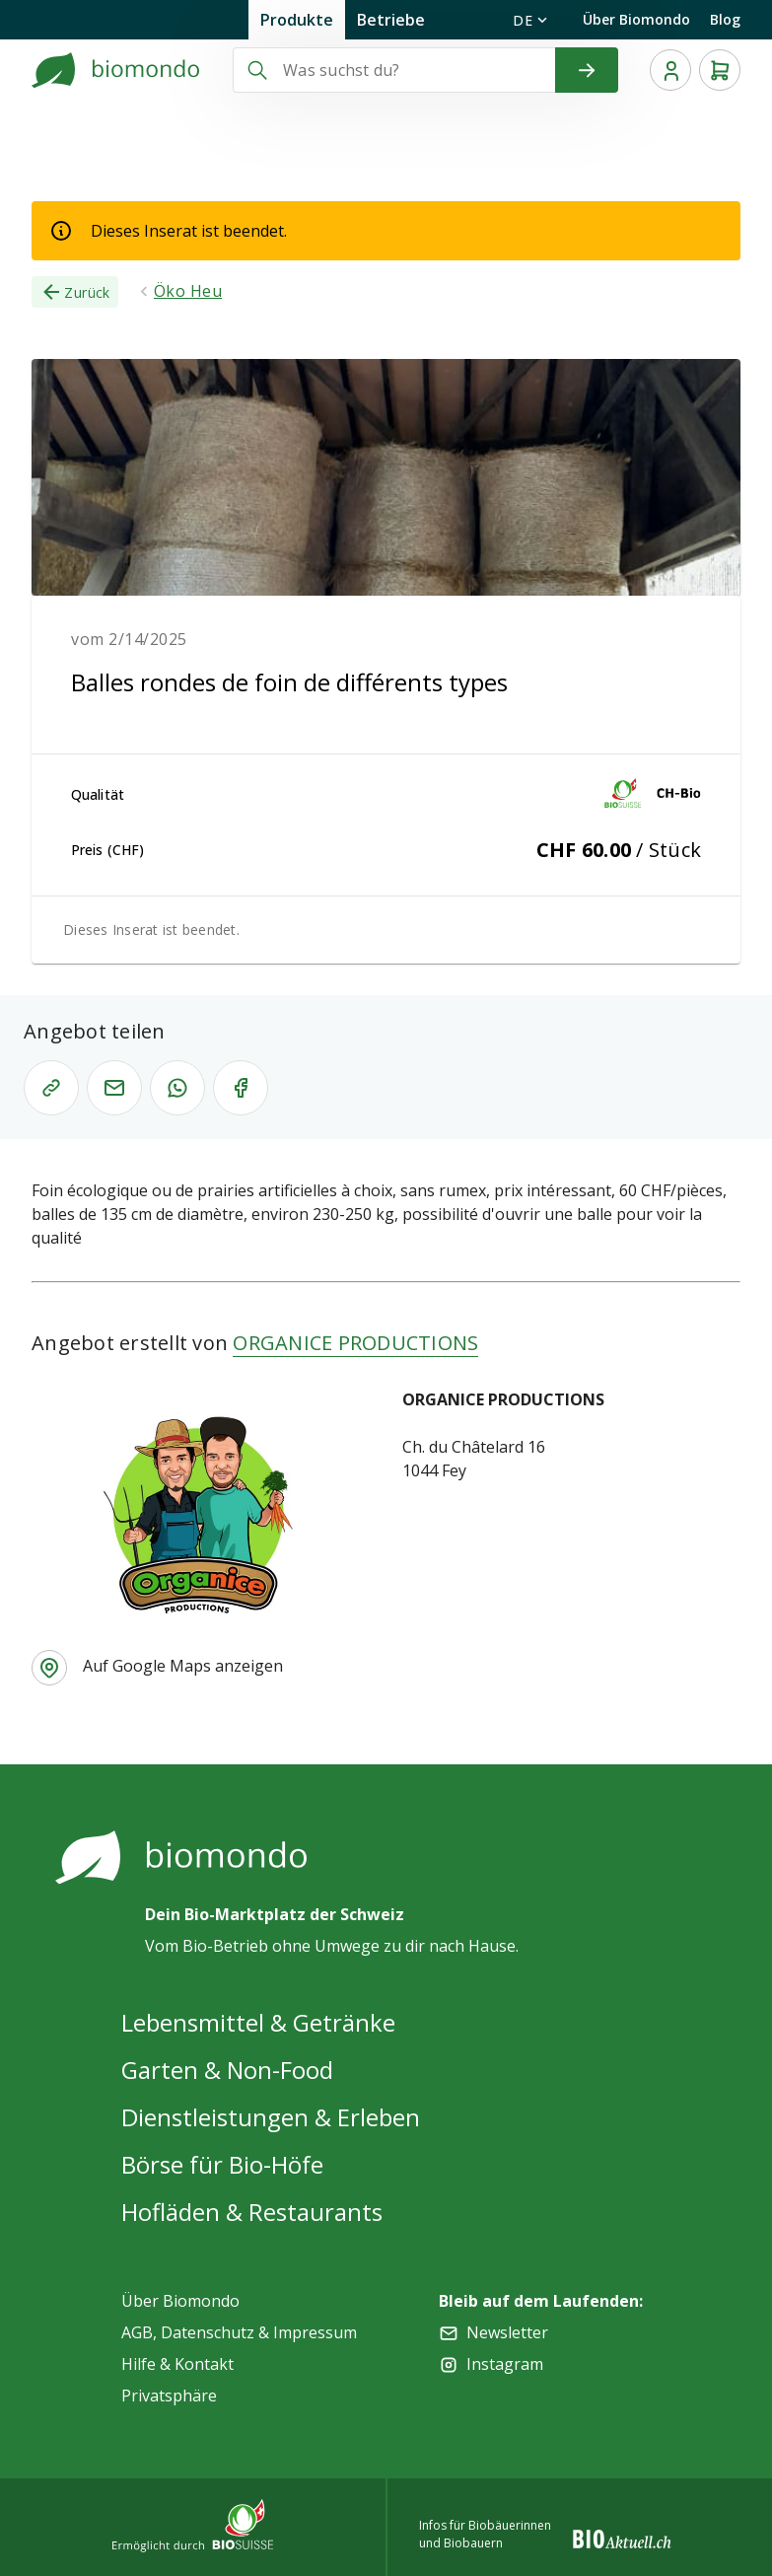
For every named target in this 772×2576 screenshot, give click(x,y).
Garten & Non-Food (227, 2069)
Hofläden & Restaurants (252, 2211)
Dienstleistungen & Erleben (270, 2117)
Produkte (296, 20)
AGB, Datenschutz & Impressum (239, 2332)
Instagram (504, 2364)
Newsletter (507, 2332)
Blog (725, 19)
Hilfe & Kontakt (177, 2364)
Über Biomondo (636, 19)
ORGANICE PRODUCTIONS (355, 1342)
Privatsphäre (169, 2395)
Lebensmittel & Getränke (258, 2022)
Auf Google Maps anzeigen (183, 1666)
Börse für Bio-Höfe (222, 2164)
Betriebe (391, 20)
